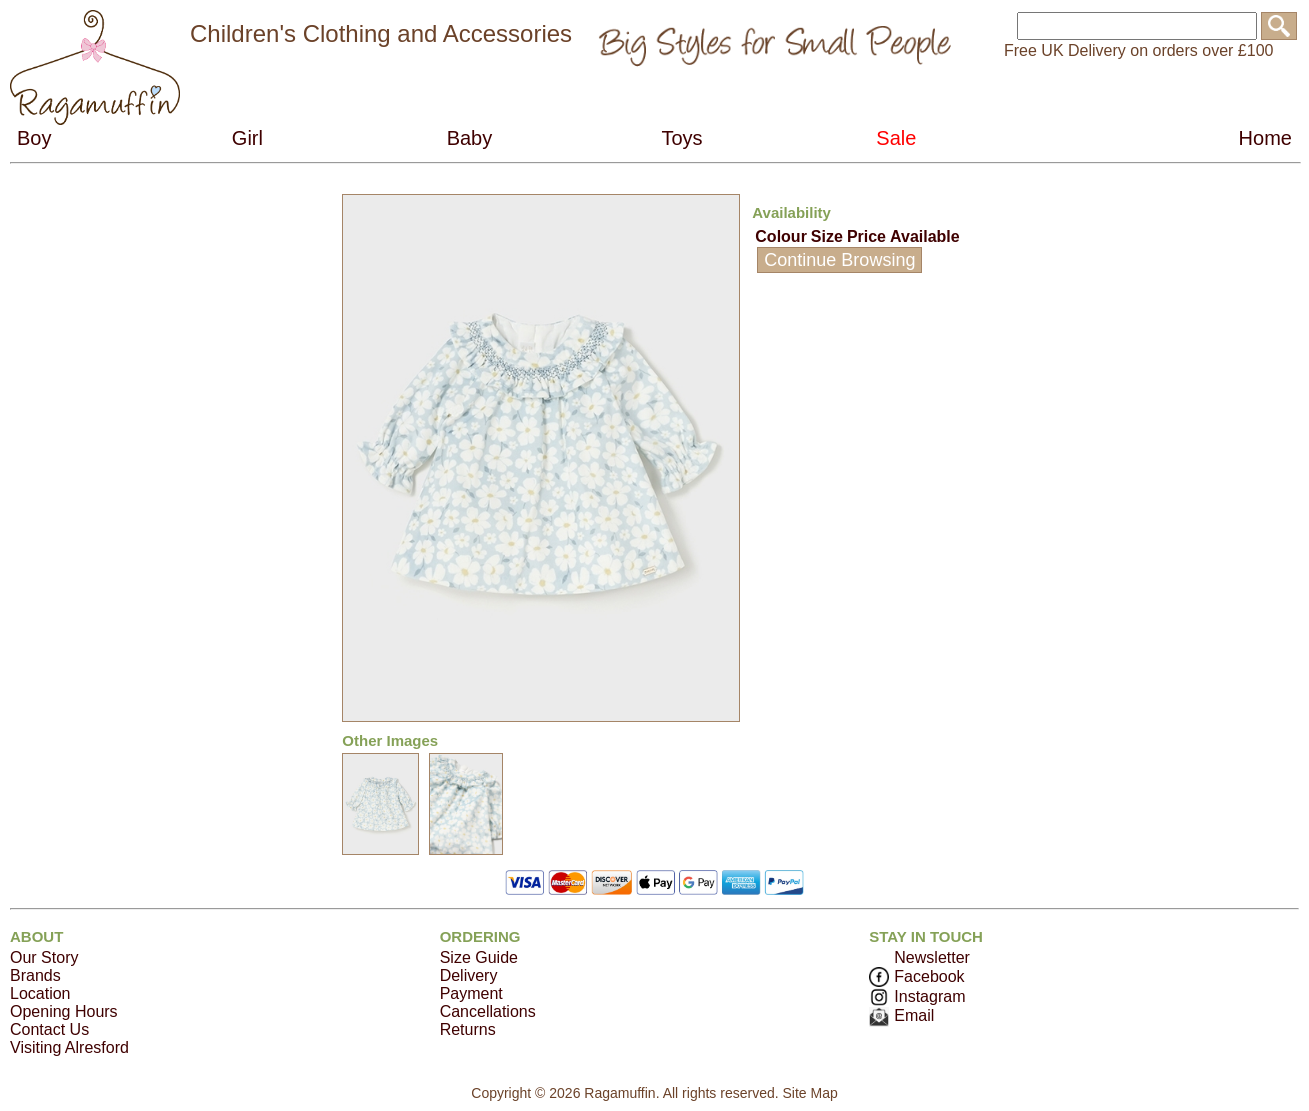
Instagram (917, 996)
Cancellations (488, 1011)
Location (40, 993)
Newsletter (932, 957)
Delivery (469, 975)
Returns (468, 1029)
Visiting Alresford (69, 1047)
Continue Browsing (839, 260)
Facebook (916, 976)
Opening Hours (64, 1011)
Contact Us (49, 1029)
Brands (35, 975)
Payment (471, 993)
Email (901, 1015)
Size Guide (479, 957)
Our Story (44, 957)
